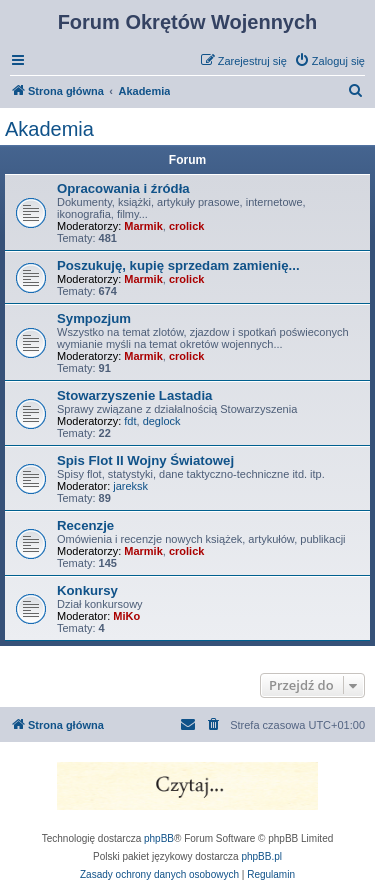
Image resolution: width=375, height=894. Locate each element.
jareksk (130, 486)
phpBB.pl (261, 856)
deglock (162, 421)
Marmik (143, 226)
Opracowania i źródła (123, 188)
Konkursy (87, 590)
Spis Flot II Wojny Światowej (145, 460)
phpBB (159, 838)
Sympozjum (94, 318)
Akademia (49, 129)
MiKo (126, 616)
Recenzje (85, 525)
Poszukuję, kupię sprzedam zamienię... (178, 265)
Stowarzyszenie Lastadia (134, 395)
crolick (186, 226)
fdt (130, 421)
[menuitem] (329, 61)
